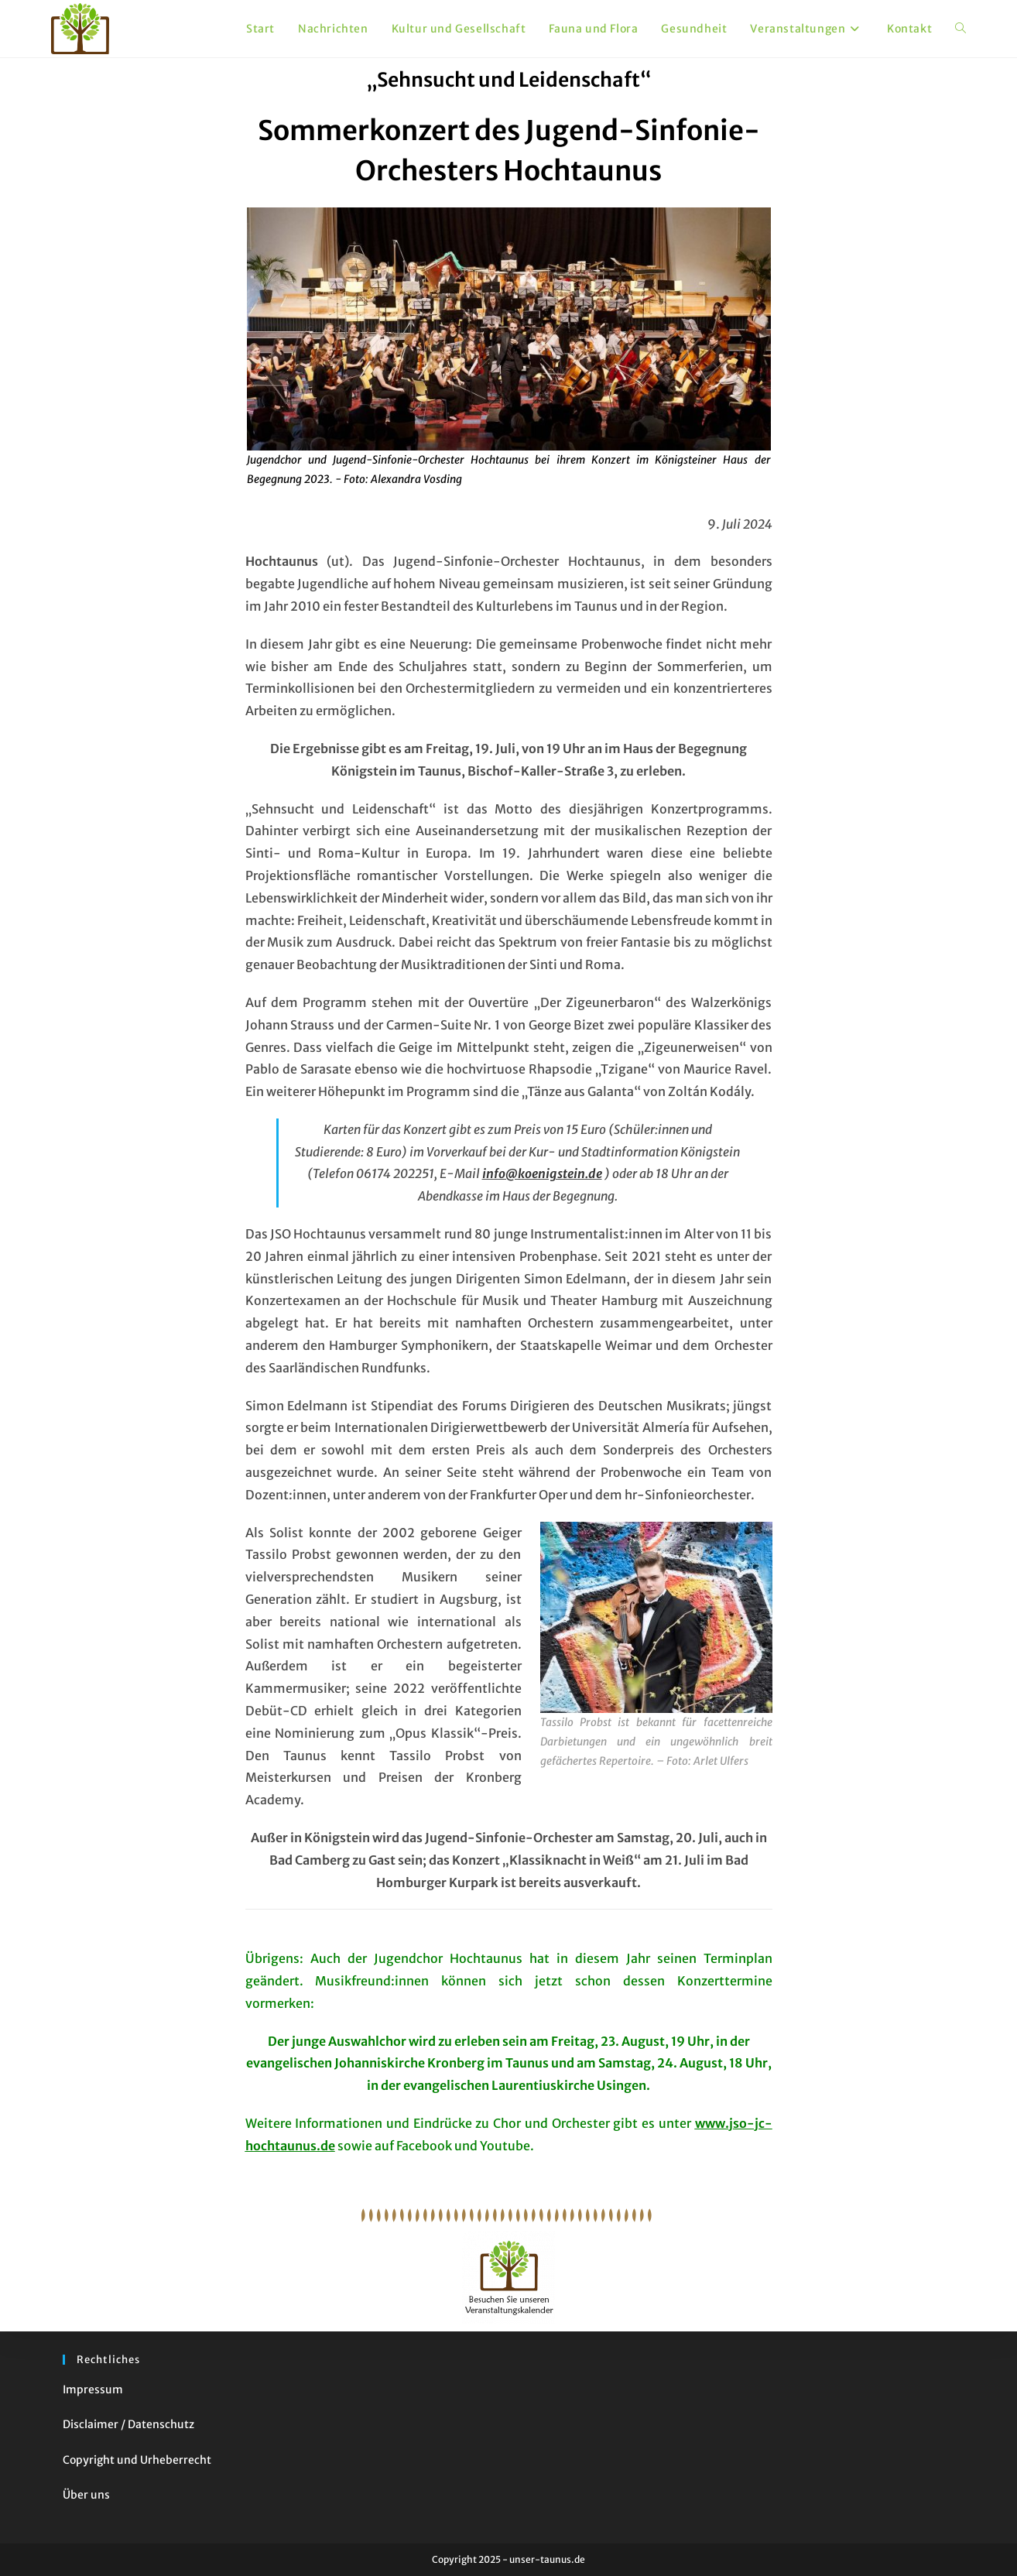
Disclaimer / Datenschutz (128, 2424)
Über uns (86, 2495)
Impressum (93, 2389)
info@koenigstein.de (542, 1173)
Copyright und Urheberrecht (137, 2460)
